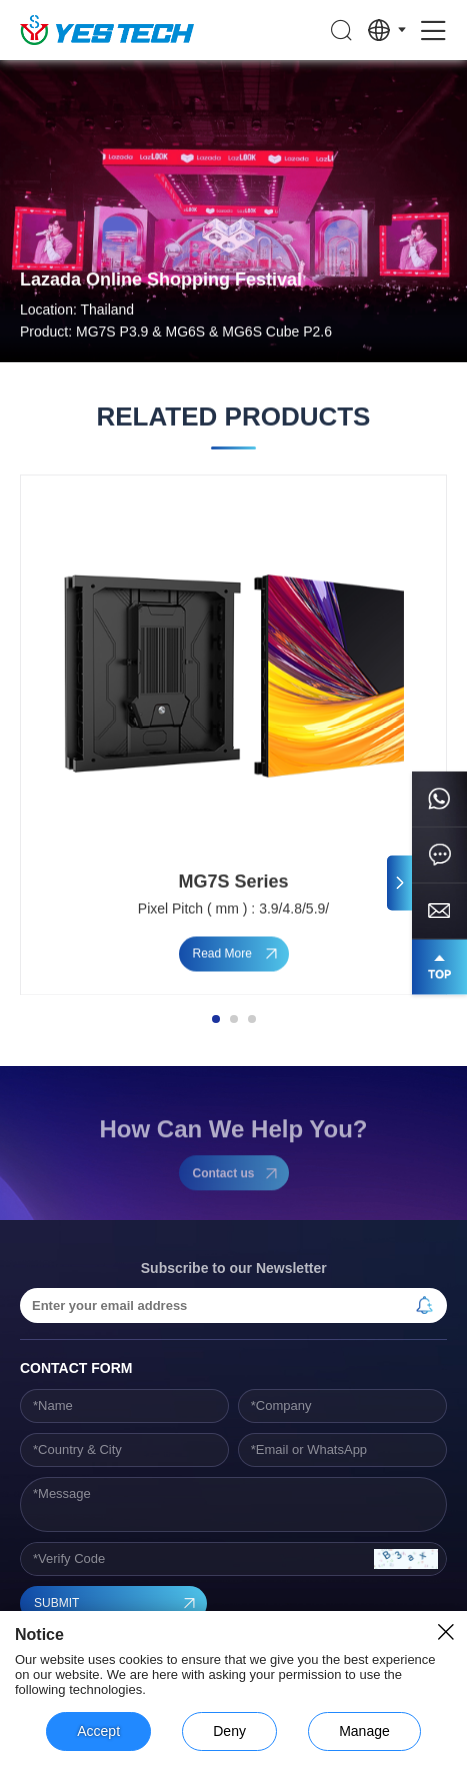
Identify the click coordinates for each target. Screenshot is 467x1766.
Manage (364, 1731)
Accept (98, 1731)
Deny (229, 1731)
